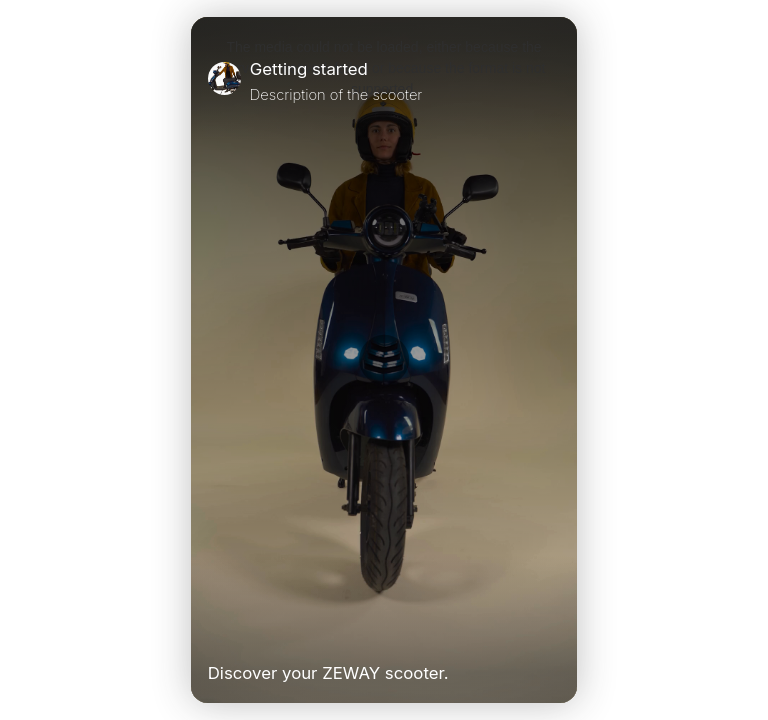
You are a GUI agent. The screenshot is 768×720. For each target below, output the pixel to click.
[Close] (552, 81)
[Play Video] (216, 632)
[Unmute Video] (552, 632)
